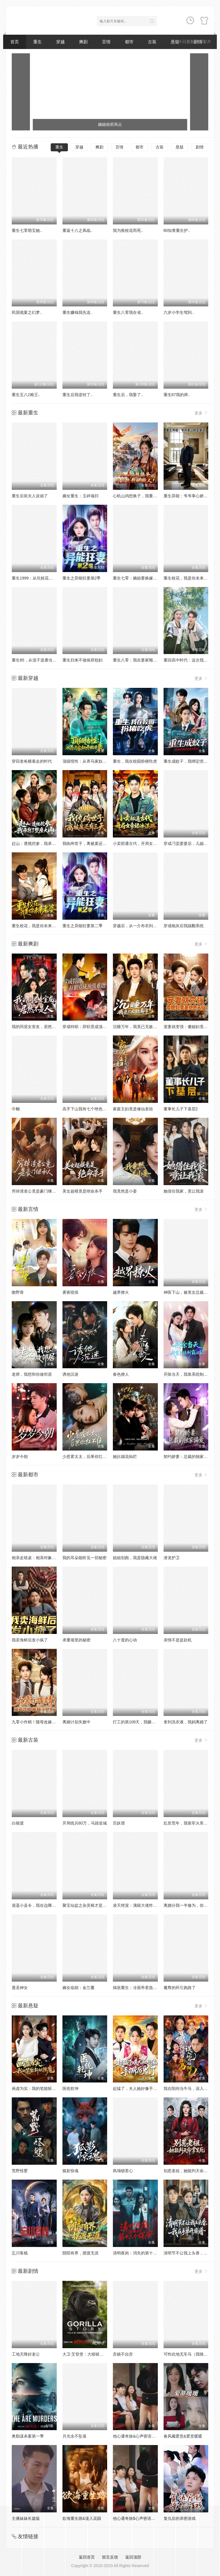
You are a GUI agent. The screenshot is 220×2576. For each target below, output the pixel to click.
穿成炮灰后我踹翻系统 (184, 925)
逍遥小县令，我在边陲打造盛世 (40, 1905)
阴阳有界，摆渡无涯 (80, 2253)
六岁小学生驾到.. (179, 312)
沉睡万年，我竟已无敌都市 (137, 1026)
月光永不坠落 (74, 2436)
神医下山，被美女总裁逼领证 (190, 1292)
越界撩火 (121, 1292)
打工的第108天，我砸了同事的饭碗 (144, 1722)
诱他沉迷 (70, 1374)
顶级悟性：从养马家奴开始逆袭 (90, 761)
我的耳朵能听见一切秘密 (84, 1557)
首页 (14, 41)
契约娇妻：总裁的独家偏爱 (188, 1456)
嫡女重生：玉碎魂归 (80, 496)
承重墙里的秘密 (76, 1640)
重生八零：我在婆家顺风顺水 (139, 660)
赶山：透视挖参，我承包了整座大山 (44, 843)
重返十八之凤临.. (77, 230)
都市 (129, 41)
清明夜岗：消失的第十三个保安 (141, 2253)
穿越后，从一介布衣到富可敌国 (141, 925)
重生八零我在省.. (128, 312)
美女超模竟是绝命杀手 (82, 1191)
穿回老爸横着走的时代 (32, 761)
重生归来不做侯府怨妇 (82, 660)
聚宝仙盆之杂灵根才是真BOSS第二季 (96, 1905)
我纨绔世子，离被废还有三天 (88, 843)
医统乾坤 (70, 2088)
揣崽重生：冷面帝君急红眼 (137, 1987)
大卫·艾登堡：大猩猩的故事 (87, 2354)
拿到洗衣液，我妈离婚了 (186, 1722)
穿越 (60, 41)
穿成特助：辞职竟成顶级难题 (88, 1026)
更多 (201, 412)
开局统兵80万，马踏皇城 (84, 1823)
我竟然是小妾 (125, 1191)
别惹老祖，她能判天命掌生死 (190, 2170)
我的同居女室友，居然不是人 (38, 1026)
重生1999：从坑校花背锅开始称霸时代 (46, 578)
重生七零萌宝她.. (27, 230)
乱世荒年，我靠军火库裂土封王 (192, 1823)
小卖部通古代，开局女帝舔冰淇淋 (143, 843)
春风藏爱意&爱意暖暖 (183, 2436)
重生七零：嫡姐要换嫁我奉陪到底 (143, 578)
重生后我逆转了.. (77, 394)
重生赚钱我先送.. (77, 312)
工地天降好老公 (26, 2354)
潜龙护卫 (172, 1557)
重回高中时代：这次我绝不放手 (192, 660)
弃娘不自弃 (123, 2354)
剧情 (200, 147)
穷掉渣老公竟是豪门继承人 (36, 1191)
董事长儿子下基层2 (181, 1109)
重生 (37, 41)
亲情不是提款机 (178, 1640)
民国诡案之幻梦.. (27, 312)
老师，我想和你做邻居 (32, 1374)
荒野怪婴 (20, 2170)
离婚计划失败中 (76, 1722)
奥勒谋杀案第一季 (28, 2436)
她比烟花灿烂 (125, 1456)
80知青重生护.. (177, 230)
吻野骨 (18, 1292)
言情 (106, 41)
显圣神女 (20, 1987)
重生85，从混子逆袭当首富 (36, 660)
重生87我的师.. (177, 394)
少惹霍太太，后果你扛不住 (86, 1456)
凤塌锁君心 (123, 2170)
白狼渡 (18, 1823)
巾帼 (16, 1109)
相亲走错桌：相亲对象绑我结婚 (40, 1557)
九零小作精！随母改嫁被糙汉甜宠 (42, 1722)
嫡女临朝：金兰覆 (78, 1987)
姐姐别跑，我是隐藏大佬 (135, 1557)
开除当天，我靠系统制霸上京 (190, 1374)
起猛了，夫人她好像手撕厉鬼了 (141, 2088)
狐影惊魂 (70, 2170)
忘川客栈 (20, 2253)
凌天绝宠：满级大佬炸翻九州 (139, 1905)
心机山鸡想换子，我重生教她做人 (143, 496)
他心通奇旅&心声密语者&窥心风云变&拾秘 (151, 2436)
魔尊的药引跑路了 (180, 1987)
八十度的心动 (125, 1640)
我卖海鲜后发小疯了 (30, 1640)
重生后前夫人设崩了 (30, 496)
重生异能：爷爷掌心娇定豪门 (190, 496)
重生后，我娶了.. (128, 394)
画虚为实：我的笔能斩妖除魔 (38, 2088)
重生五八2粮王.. (26, 394)
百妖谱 (119, 1823)
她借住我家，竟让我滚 (184, 1191)
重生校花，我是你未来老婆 (188, 578)
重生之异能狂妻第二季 (82, 925)
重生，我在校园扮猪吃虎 (135, 761)
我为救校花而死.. (128, 230)
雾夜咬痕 (70, 1292)
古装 (152, 41)
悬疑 (180, 147)
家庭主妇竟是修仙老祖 (133, 1109)
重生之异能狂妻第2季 (81, 578)
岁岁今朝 (20, 1456)
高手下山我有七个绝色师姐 (86, 1109)
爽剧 (83, 41)
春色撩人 (121, 1374)
